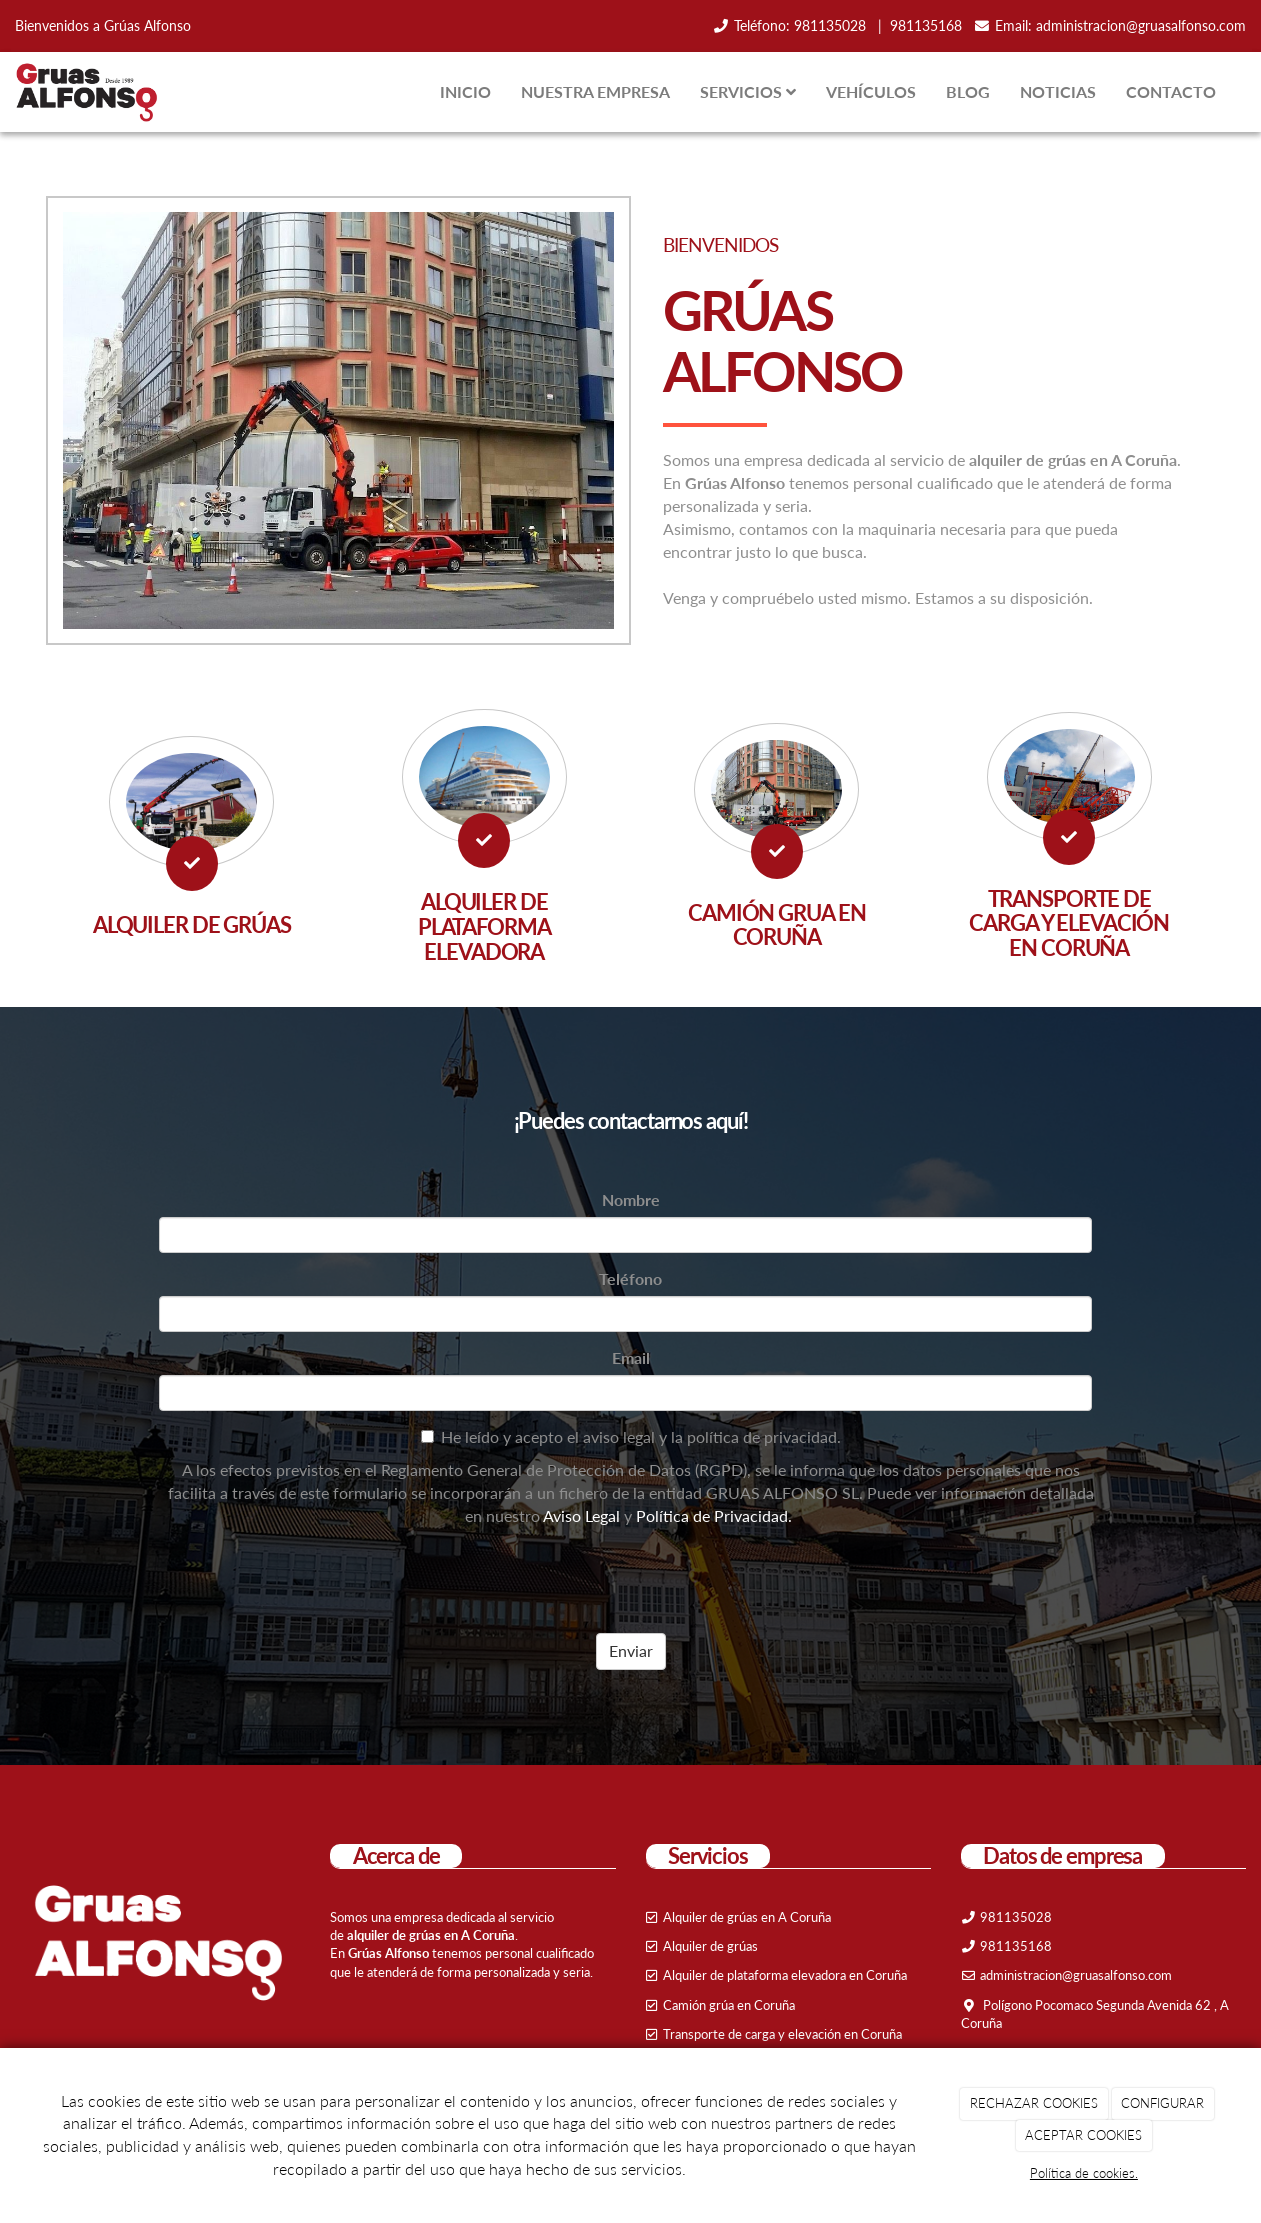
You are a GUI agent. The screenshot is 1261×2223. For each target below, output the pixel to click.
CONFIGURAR (1162, 2103)
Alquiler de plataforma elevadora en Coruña (785, 1975)
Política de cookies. (1084, 2173)
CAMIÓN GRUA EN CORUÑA (776, 925)
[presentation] (311, 1579)
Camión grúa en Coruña (729, 2005)
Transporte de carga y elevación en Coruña (782, 2034)
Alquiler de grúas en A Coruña (747, 1917)
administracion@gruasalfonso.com (1141, 25)
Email (631, 1357)
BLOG (968, 91)
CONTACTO (1171, 91)
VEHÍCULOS (871, 91)
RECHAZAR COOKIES (1034, 2103)
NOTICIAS (1058, 91)
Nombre (631, 1199)
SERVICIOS (748, 91)
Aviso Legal (581, 1515)
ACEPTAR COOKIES (1083, 2135)
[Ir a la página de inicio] (84, 92)
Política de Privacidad (712, 1515)
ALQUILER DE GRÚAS (192, 924)
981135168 (926, 25)
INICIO (465, 91)
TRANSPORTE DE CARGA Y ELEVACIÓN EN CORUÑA (1069, 923)
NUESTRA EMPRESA (595, 91)
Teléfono (630, 1278)
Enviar (631, 1650)
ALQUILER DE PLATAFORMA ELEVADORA (484, 926)
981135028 (832, 25)
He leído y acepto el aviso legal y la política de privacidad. (631, 1436)
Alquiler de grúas (710, 1946)
